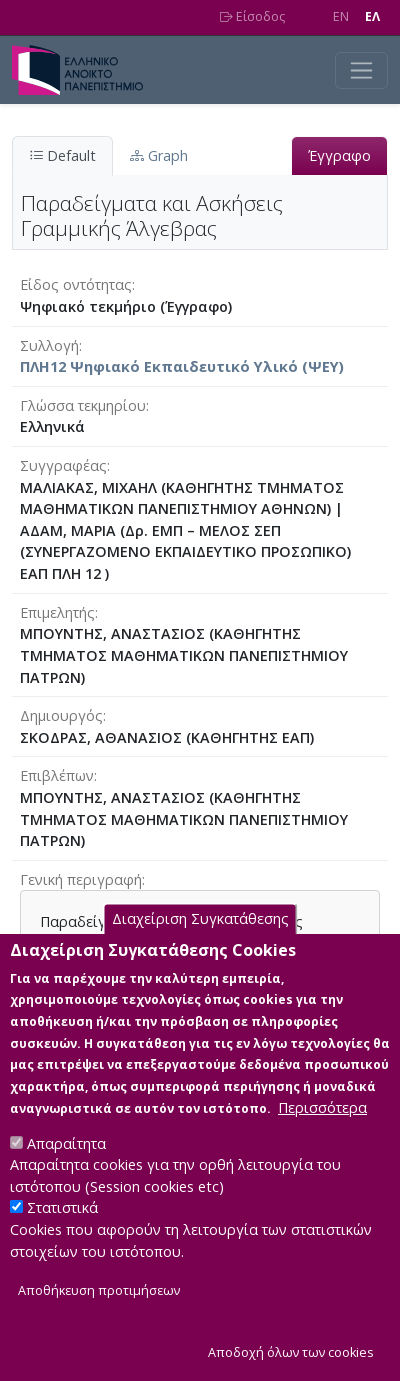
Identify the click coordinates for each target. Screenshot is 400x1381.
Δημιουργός (61, 715)
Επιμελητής (57, 612)
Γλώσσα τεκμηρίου (83, 405)
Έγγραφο (339, 155)
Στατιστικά (62, 1240)
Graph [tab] (159, 155)
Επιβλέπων (57, 775)
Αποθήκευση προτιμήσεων (99, 1323)
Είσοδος (252, 16)
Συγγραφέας (63, 465)
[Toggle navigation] (361, 70)
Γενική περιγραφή (81, 879)
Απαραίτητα (66, 1175)
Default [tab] (62, 155)
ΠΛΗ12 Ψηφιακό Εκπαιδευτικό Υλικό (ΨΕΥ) (182, 366)
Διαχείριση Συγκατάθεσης (200, 951)
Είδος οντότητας (76, 284)
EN (341, 16)
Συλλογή (49, 345)
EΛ (372, 16)
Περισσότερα (322, 1139)
